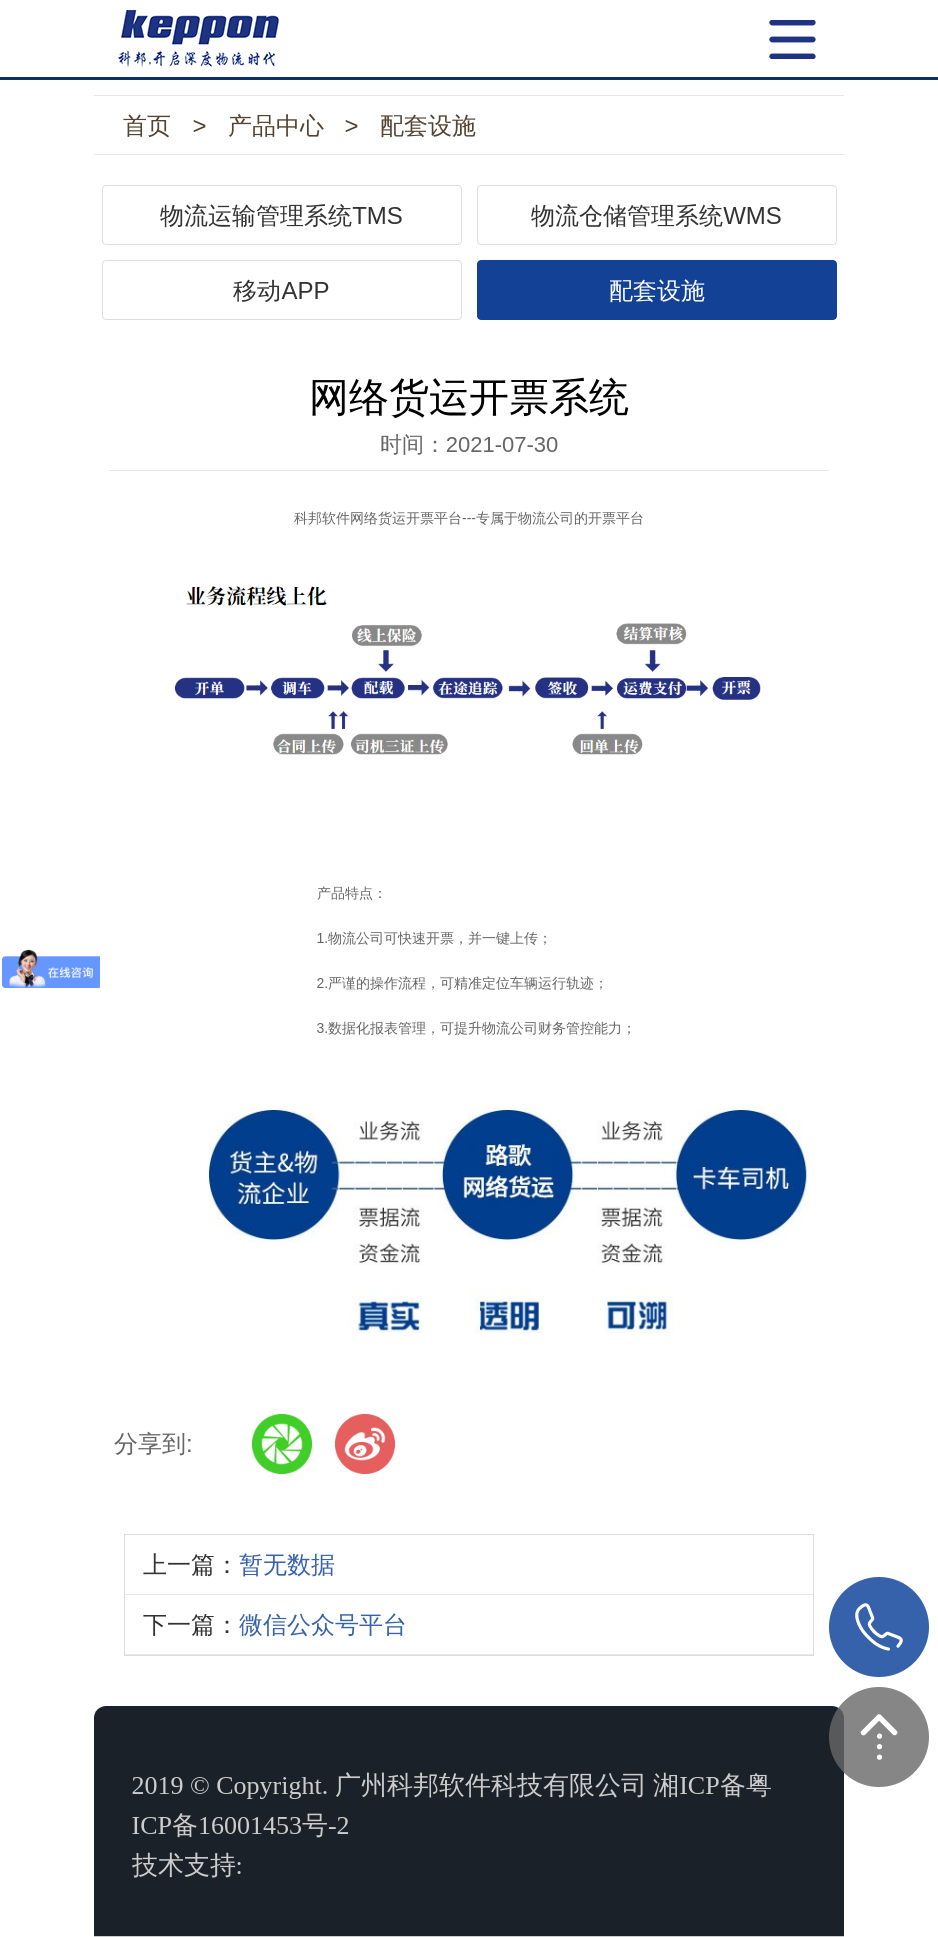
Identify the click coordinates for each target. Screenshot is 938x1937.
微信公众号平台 (323, 1624)
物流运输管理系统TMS (281, 215)
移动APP (281, 290)
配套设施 (428, 125)
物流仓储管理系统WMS (656, 215)
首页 (147, 125)
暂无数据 (287, 1564)
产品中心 (276, 125)
